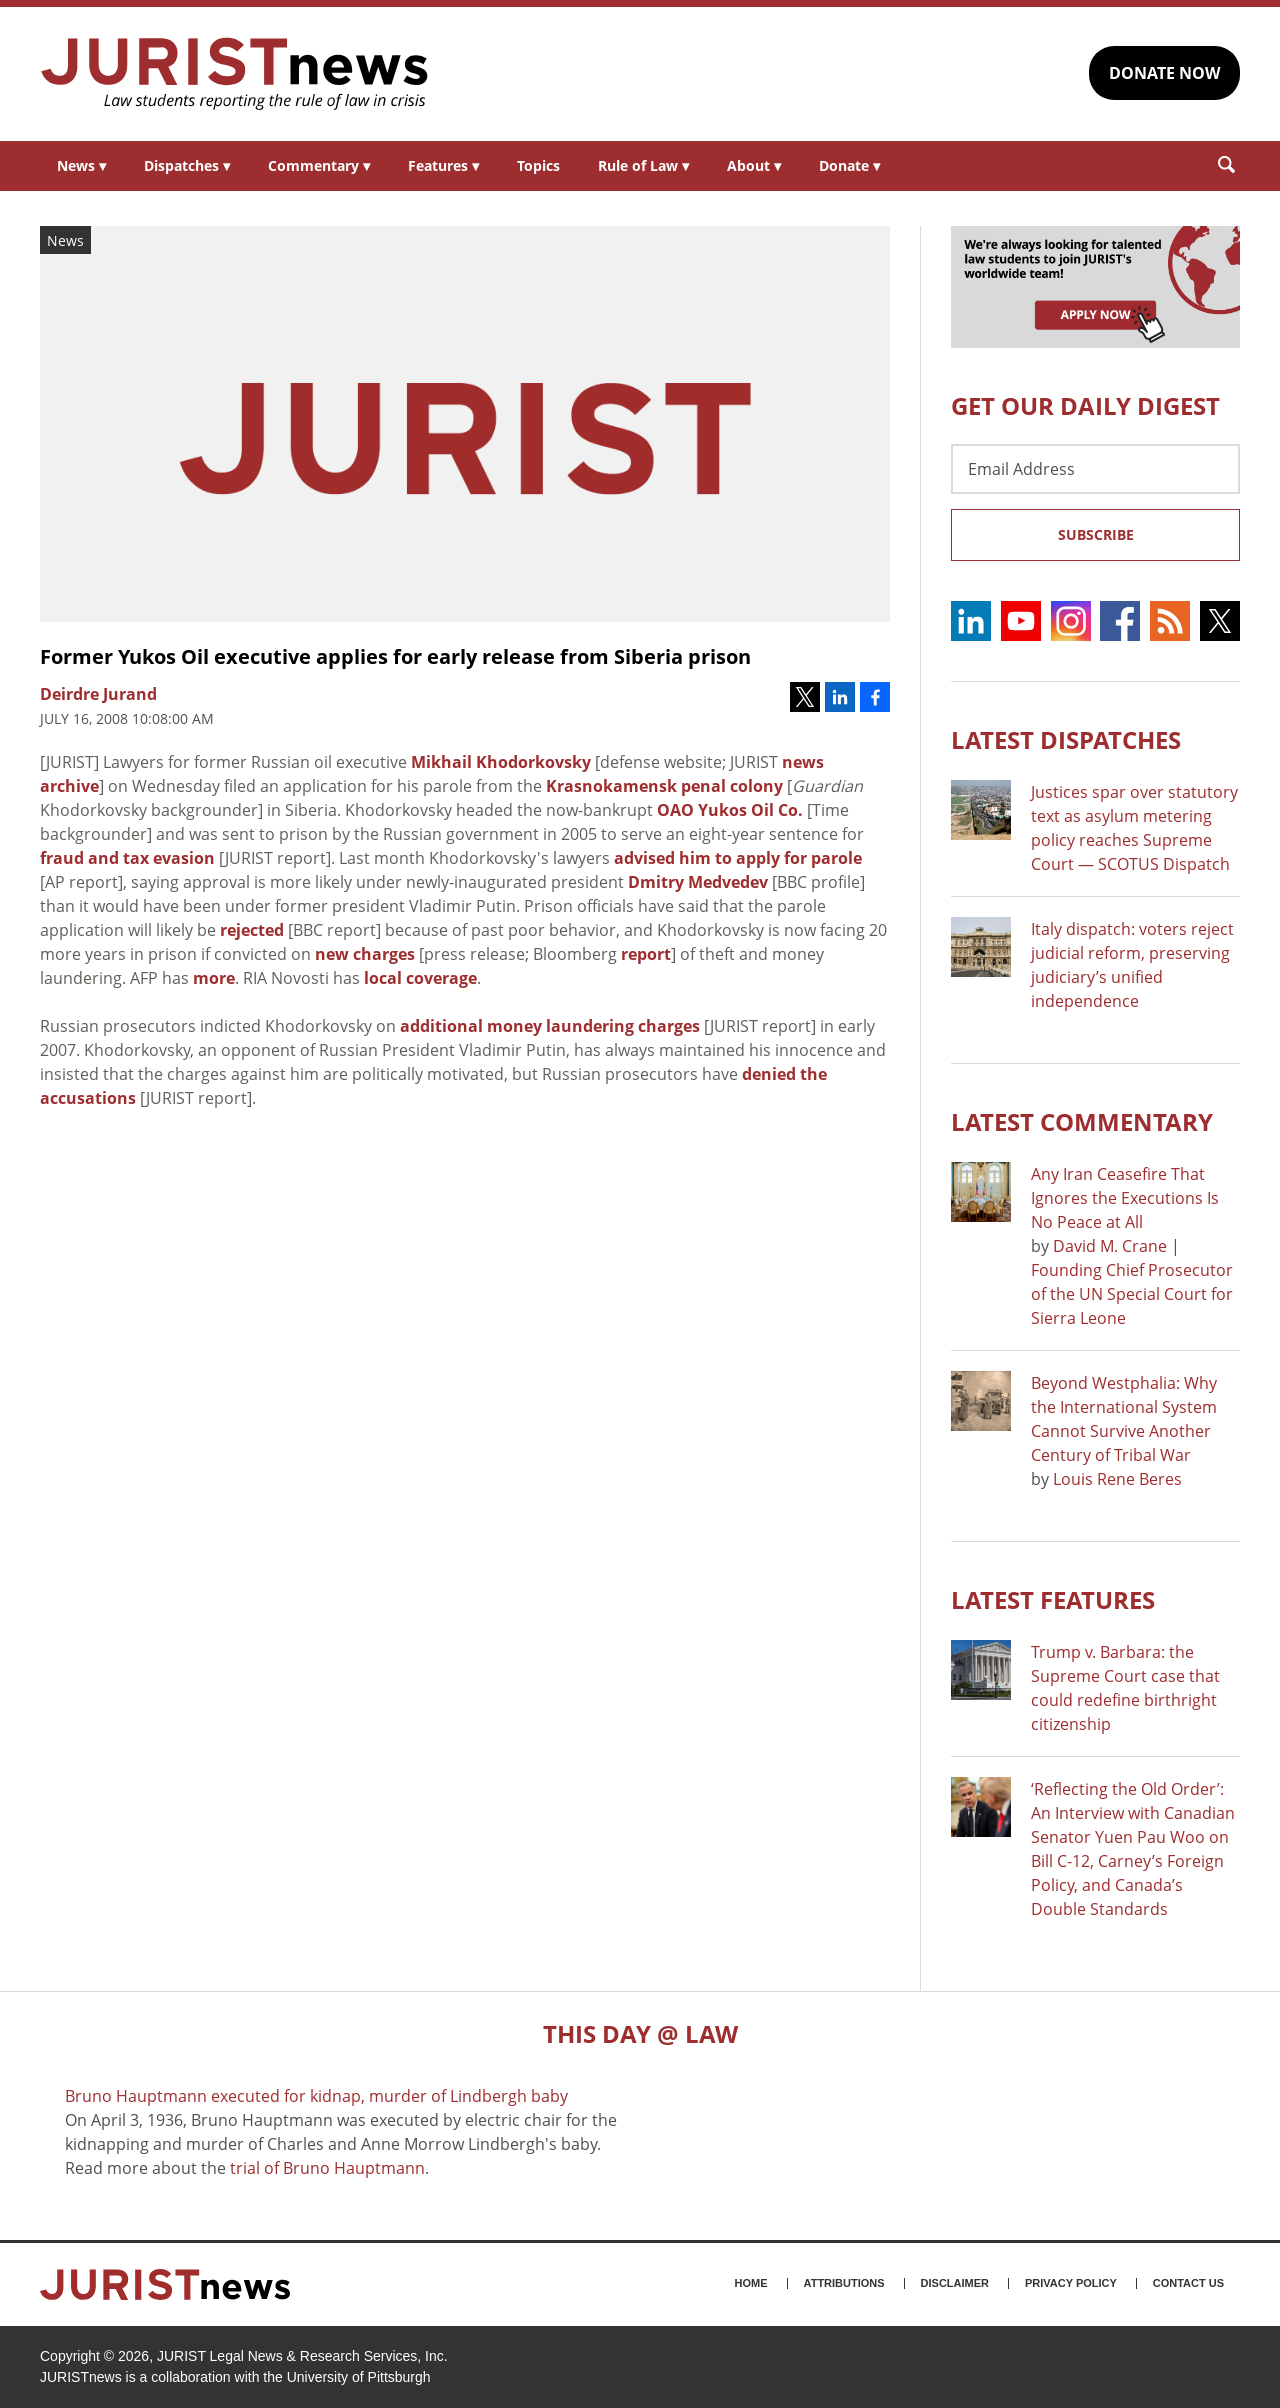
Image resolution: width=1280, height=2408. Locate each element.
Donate (849, 165)
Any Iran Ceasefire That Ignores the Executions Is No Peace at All (1125, 1198)
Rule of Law (643, 165)
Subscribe (1096, 534)
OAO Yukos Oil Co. (730, 810)
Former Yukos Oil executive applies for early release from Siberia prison (395, 656)
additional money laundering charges (550, 1026)
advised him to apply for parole (738, 858)
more (214, 978)
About (754, 165)
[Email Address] (1095, 469)
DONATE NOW (1164, 73)
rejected (252, 930)
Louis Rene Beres (1117, 1479)
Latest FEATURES (1053, 1599)
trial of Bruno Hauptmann (327, 2168)
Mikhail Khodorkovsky (501, 762)
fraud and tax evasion (127, 858)
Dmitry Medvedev (698, 882)
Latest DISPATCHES (1066, 739)
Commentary (319, 165)
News (81, 165)
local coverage (420, 978)
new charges (365, 954)
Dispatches (187, 165)
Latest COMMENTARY (1082, 1121)
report (646, 954)
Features (443, 165)
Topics (538, 165)
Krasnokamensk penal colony (664, 786)
